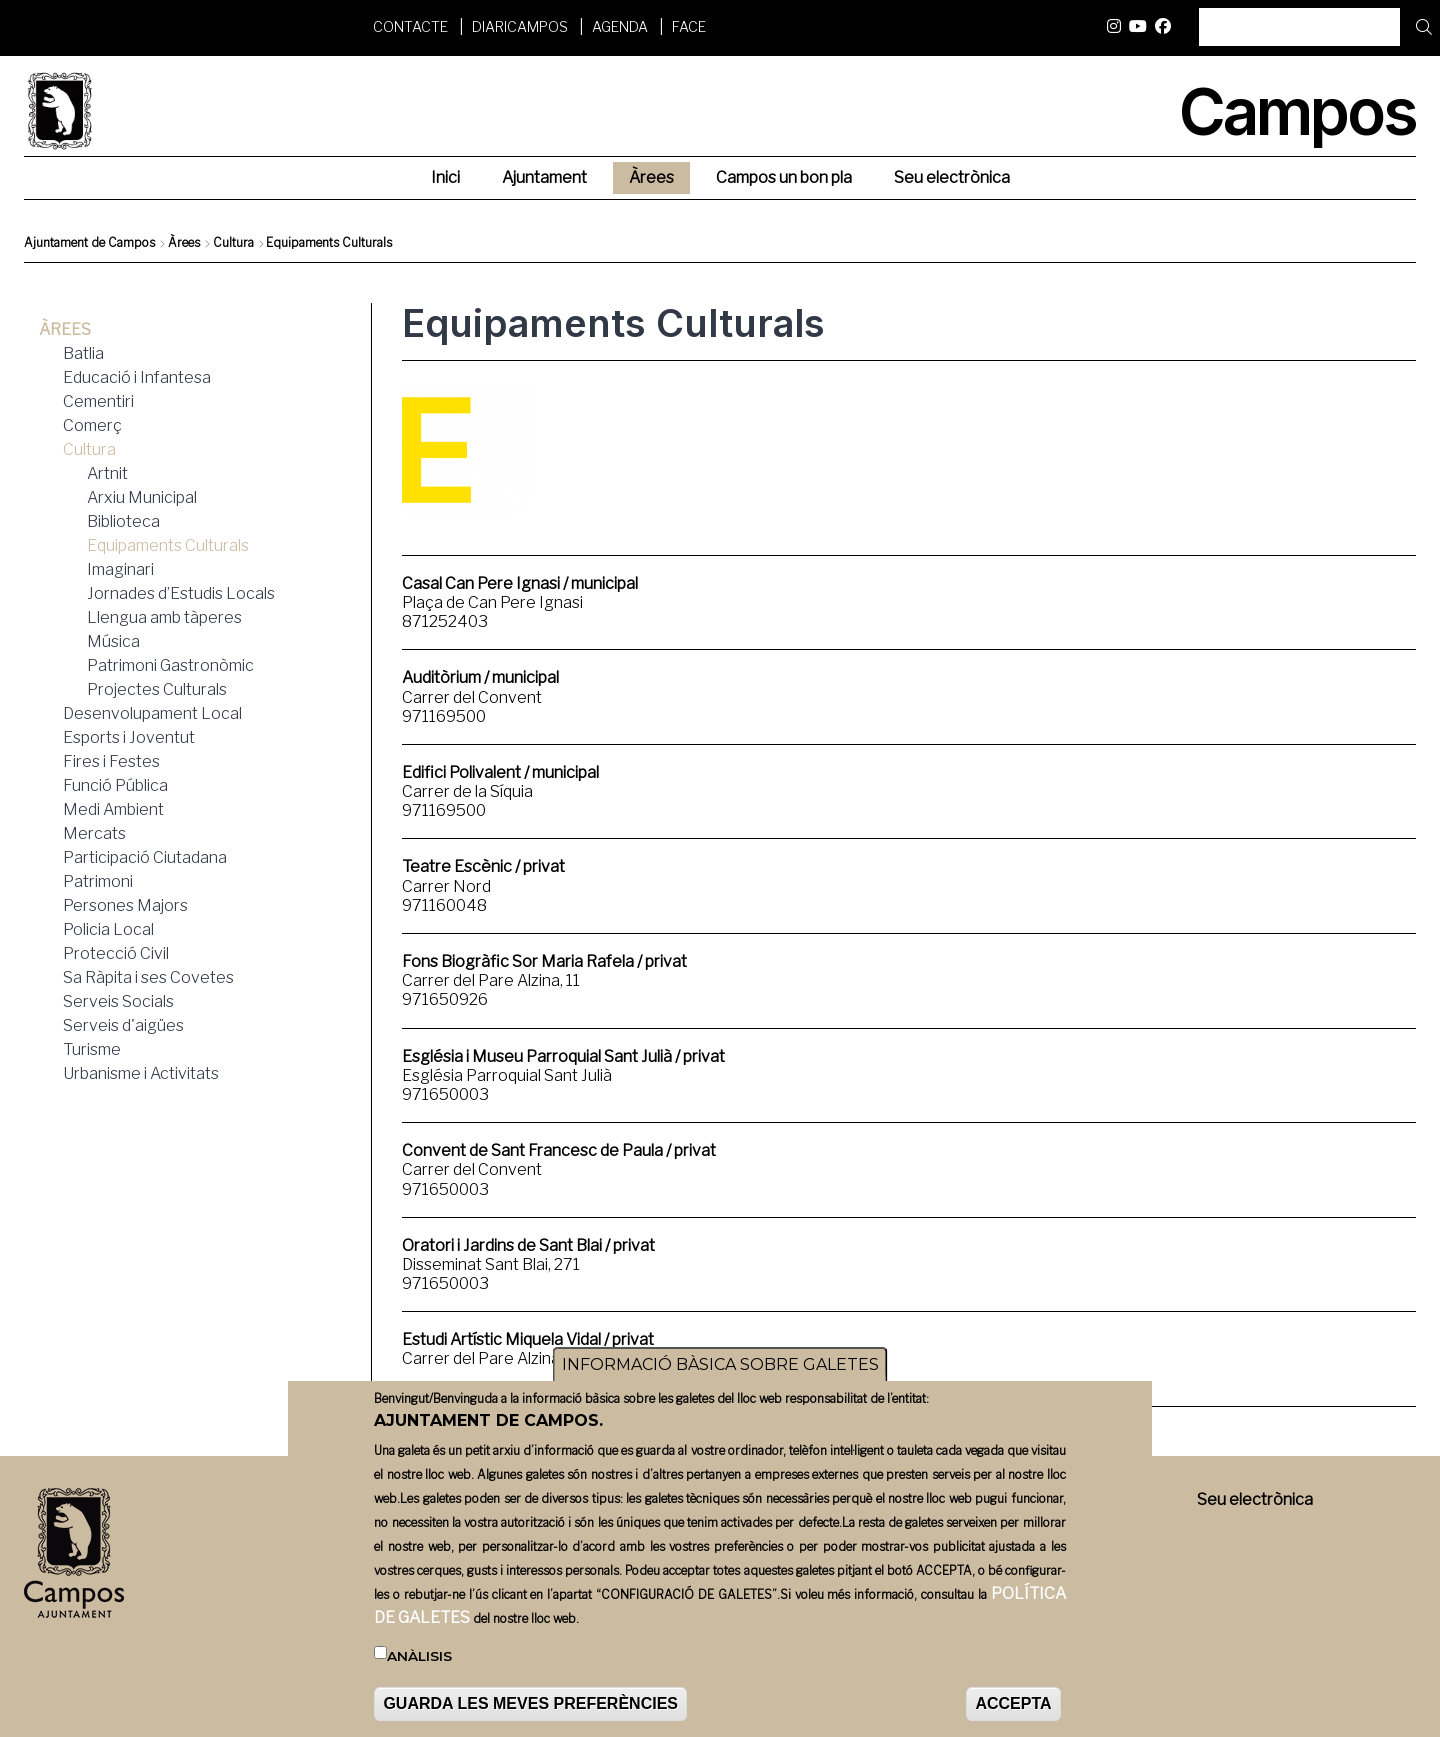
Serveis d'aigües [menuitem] (123, 1025)
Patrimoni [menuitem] (98, 881)
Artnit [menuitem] (107, 473)
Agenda (620, 26)
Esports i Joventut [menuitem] (129, 737)
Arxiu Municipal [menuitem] (142, 497)
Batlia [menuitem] (83, 353)
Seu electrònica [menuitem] (952, 177)
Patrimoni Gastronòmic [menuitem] (170, 665)
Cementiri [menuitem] (98, 401)
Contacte (410, 26)
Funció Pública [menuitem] (115, 785)
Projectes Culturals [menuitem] (157, 689)
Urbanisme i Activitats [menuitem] (141, 1073)
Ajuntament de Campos (89, 242)
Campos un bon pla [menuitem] (784, 177)
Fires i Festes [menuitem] (111, 761)
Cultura (233, 242)
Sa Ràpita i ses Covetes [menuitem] (148, 977)
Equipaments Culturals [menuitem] (168, 545)
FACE (689, 26)
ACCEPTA (1013, 1703)
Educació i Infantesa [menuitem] (137, 377)
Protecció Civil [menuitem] (116, 953)
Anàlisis (419, 1656)
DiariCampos (520, 26)
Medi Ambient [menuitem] (113, 809)
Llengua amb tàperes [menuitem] (164, 617)
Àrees (184, 242)
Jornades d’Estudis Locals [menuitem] (181, 593)
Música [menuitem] (113, 641)
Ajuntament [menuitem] (544, 177)
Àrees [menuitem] (651, 177)
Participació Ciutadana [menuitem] (145, 857)
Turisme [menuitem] (92, 1049)
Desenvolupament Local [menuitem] (152, 713)
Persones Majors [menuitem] (125, 905)
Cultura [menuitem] (89, 449)
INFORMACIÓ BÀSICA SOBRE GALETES (720, 1364)
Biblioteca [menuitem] (123, 521)
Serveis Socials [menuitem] (118, 1001)
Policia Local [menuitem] (108, 929)
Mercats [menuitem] (94, 833)
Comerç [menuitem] (92, 425)
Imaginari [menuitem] (120, 569)
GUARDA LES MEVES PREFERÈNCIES (530, 1703)
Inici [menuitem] (445, 177)
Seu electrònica (1255, 1499)
